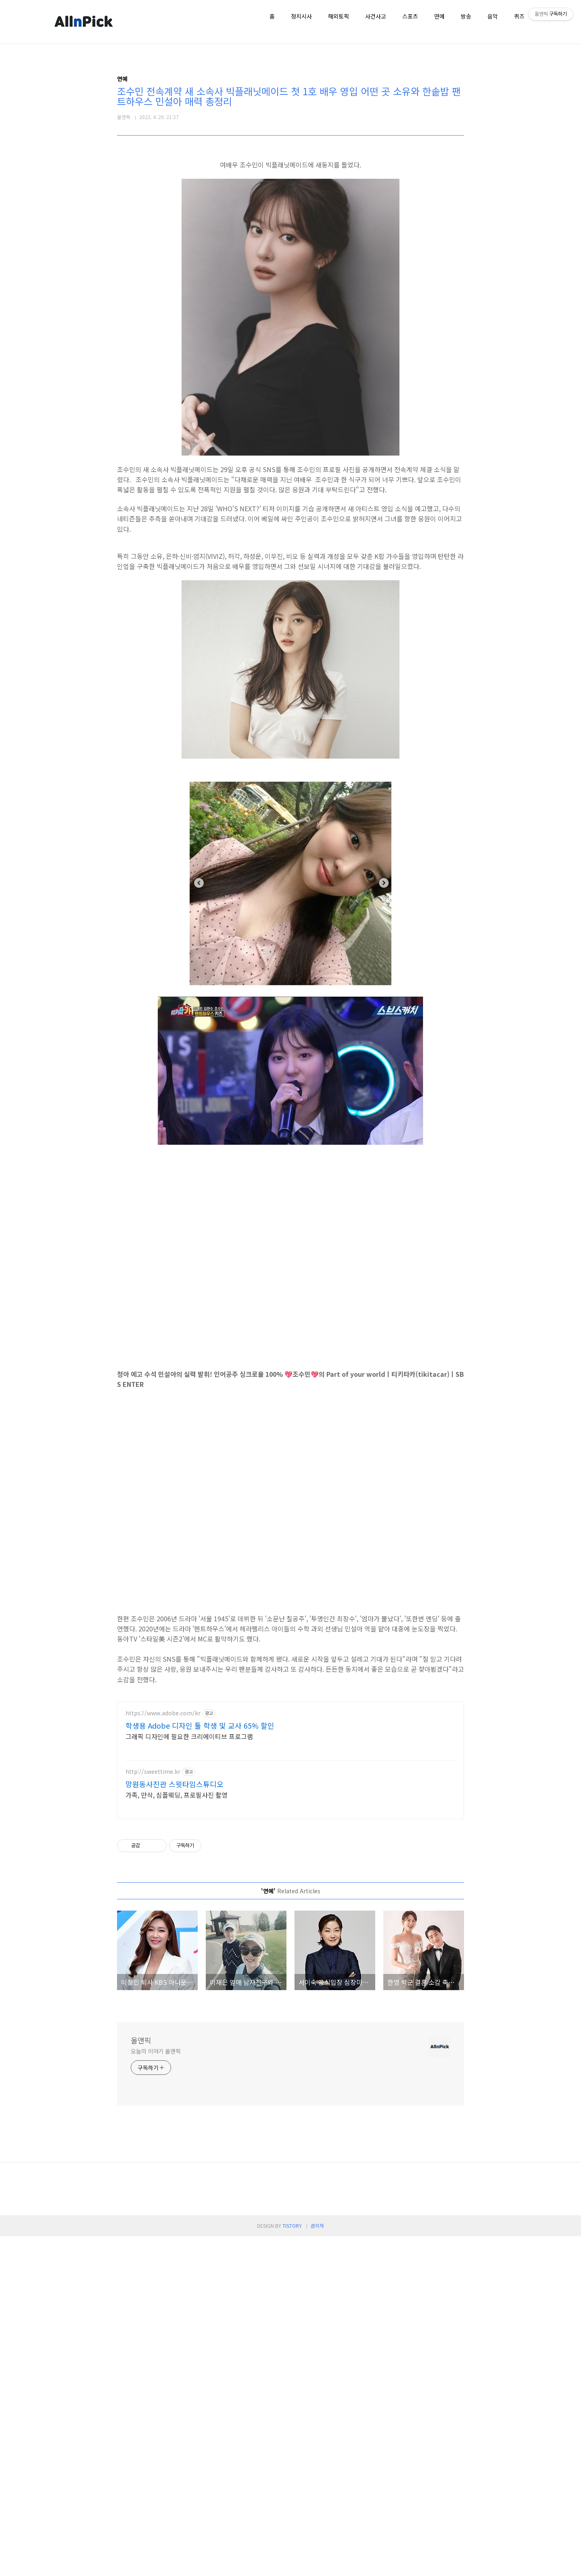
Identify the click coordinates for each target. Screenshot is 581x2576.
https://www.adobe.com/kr (163, 1826)
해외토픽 (338, 16)
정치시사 (301, 16)
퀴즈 (519, 16)
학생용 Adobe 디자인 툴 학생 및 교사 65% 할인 (199, 1838)
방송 (466, 16)
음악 (492, 16)
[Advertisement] (290, 1750)
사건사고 (375, 16)
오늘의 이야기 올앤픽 (156, 2391)
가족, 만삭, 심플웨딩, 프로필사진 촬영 (176, 1907)
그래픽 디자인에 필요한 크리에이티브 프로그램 (189, 1849)
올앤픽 (141, 2380)
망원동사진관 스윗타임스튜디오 (174, 1897)
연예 (439, 16)
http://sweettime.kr (152, 1884)
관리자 (317, 2565)
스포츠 (410, 16)
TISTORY (292, 2565)
